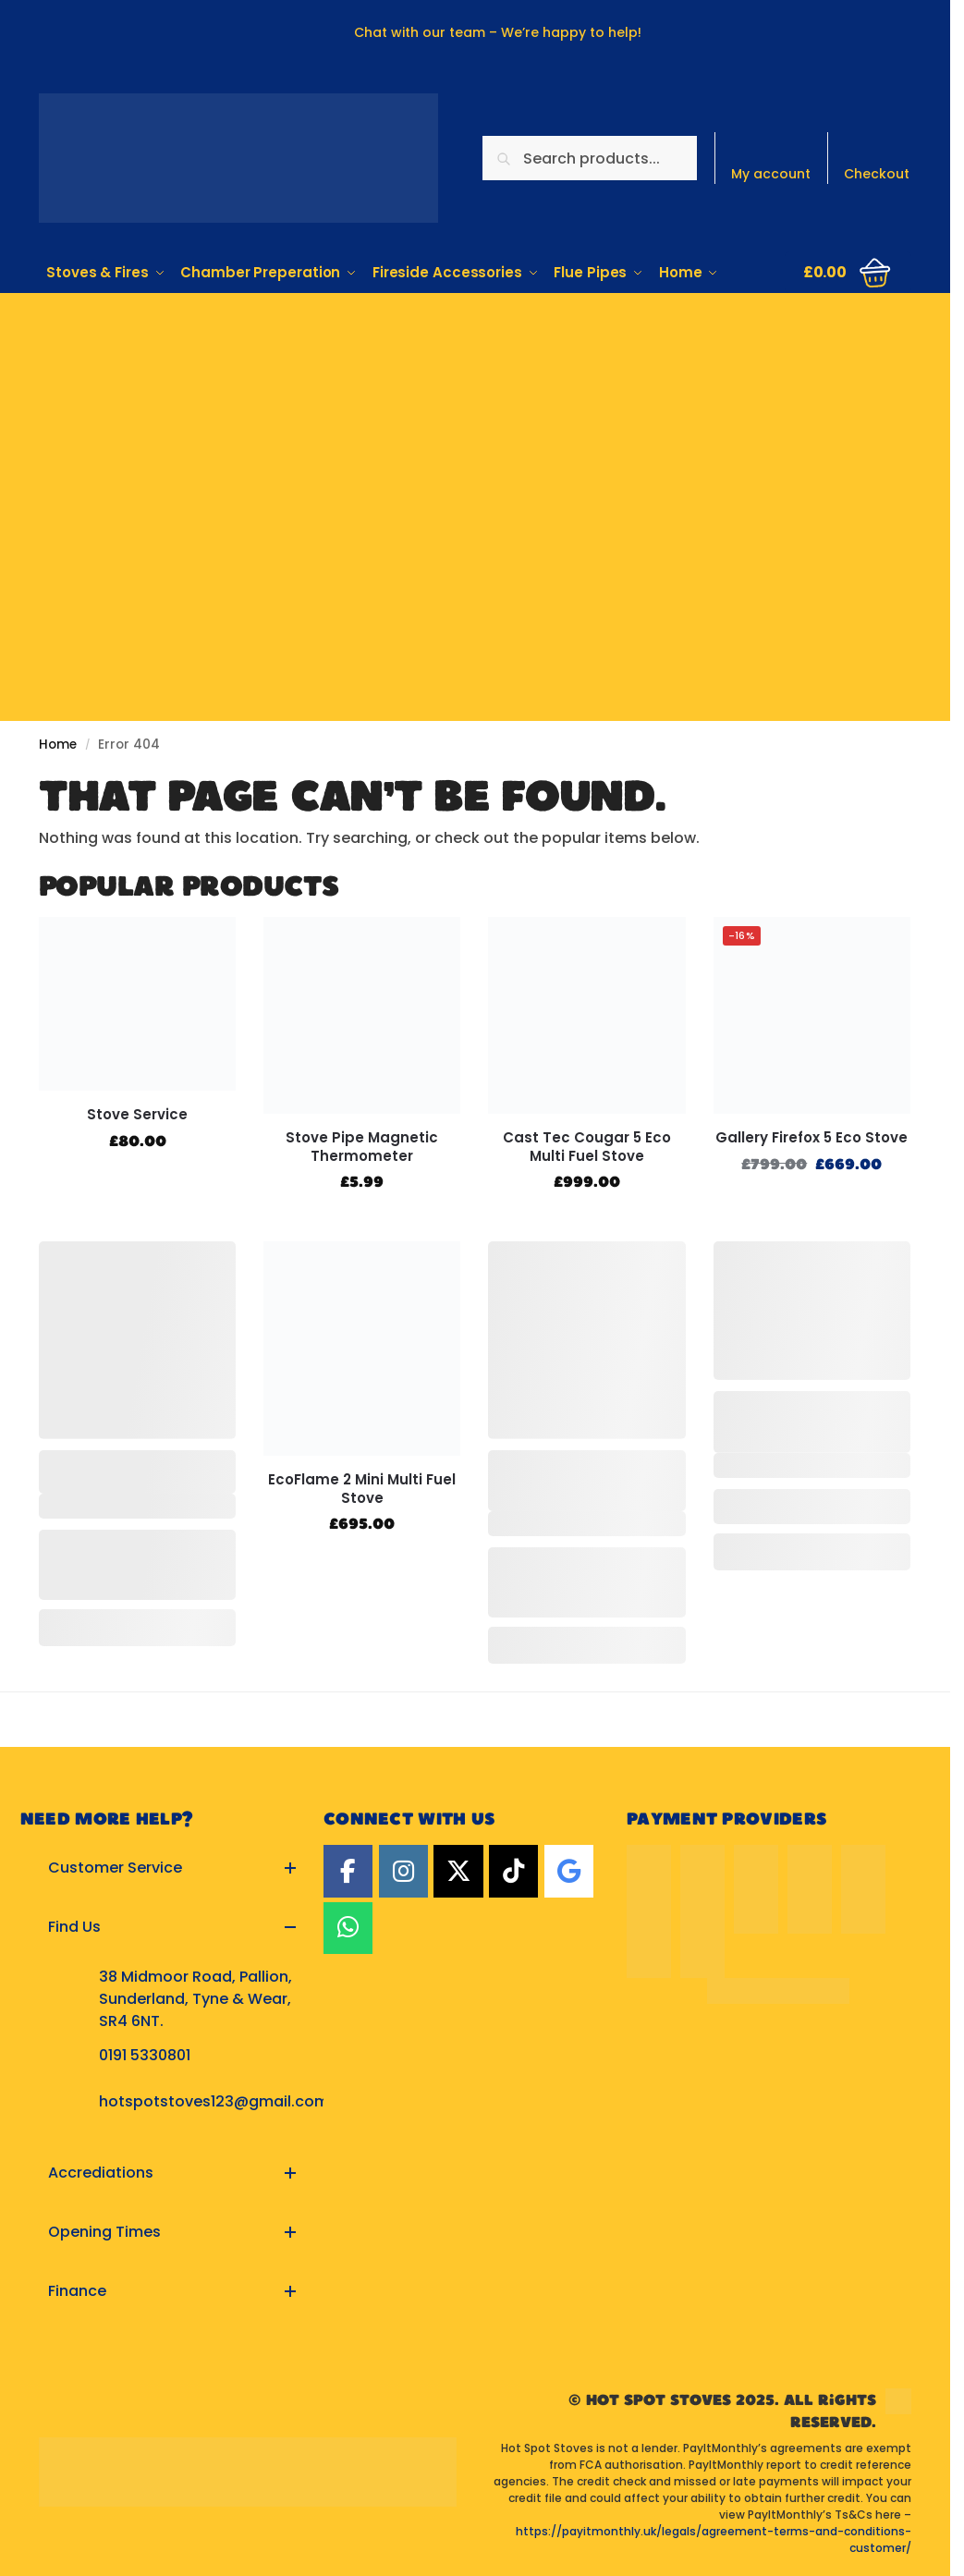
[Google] (568, 1871)
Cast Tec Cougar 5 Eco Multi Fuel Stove (587, 1147)
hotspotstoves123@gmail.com (214, 2101)
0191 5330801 (144, 2055)
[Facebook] (347, 1871)
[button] (848, 272)
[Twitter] (457, 1871)
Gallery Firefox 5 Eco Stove (811, 1138)
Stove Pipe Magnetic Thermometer (362, 1147)
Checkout (876, 174)
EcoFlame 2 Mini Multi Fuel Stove (362, 1489)
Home (58, 744)
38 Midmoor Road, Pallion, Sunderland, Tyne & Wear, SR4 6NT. (195, 1999)
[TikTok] (513, 1871)
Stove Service (137, 1114)
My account (771, 174)
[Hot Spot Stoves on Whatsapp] (347, 1928)
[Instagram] (403, 1871)
